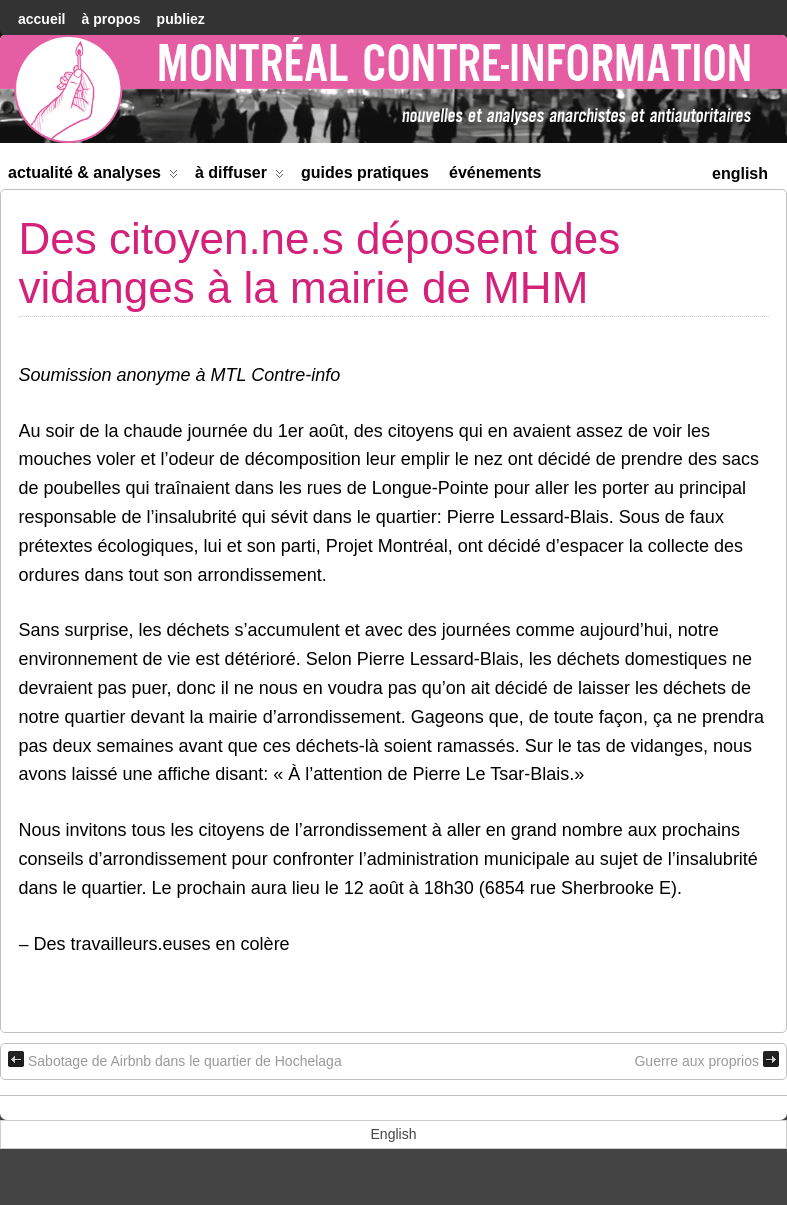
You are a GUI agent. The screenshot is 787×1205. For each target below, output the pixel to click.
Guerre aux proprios (706, 1060)
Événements (495, 172)
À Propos (110, 19)
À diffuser (239, 176)
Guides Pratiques (365, 172)
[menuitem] (740, 171)
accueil (41, 19)
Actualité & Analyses (93, 176)
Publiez (181, 19)
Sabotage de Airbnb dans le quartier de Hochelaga (175, 1060)
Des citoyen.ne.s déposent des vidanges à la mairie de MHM (320, 262)
